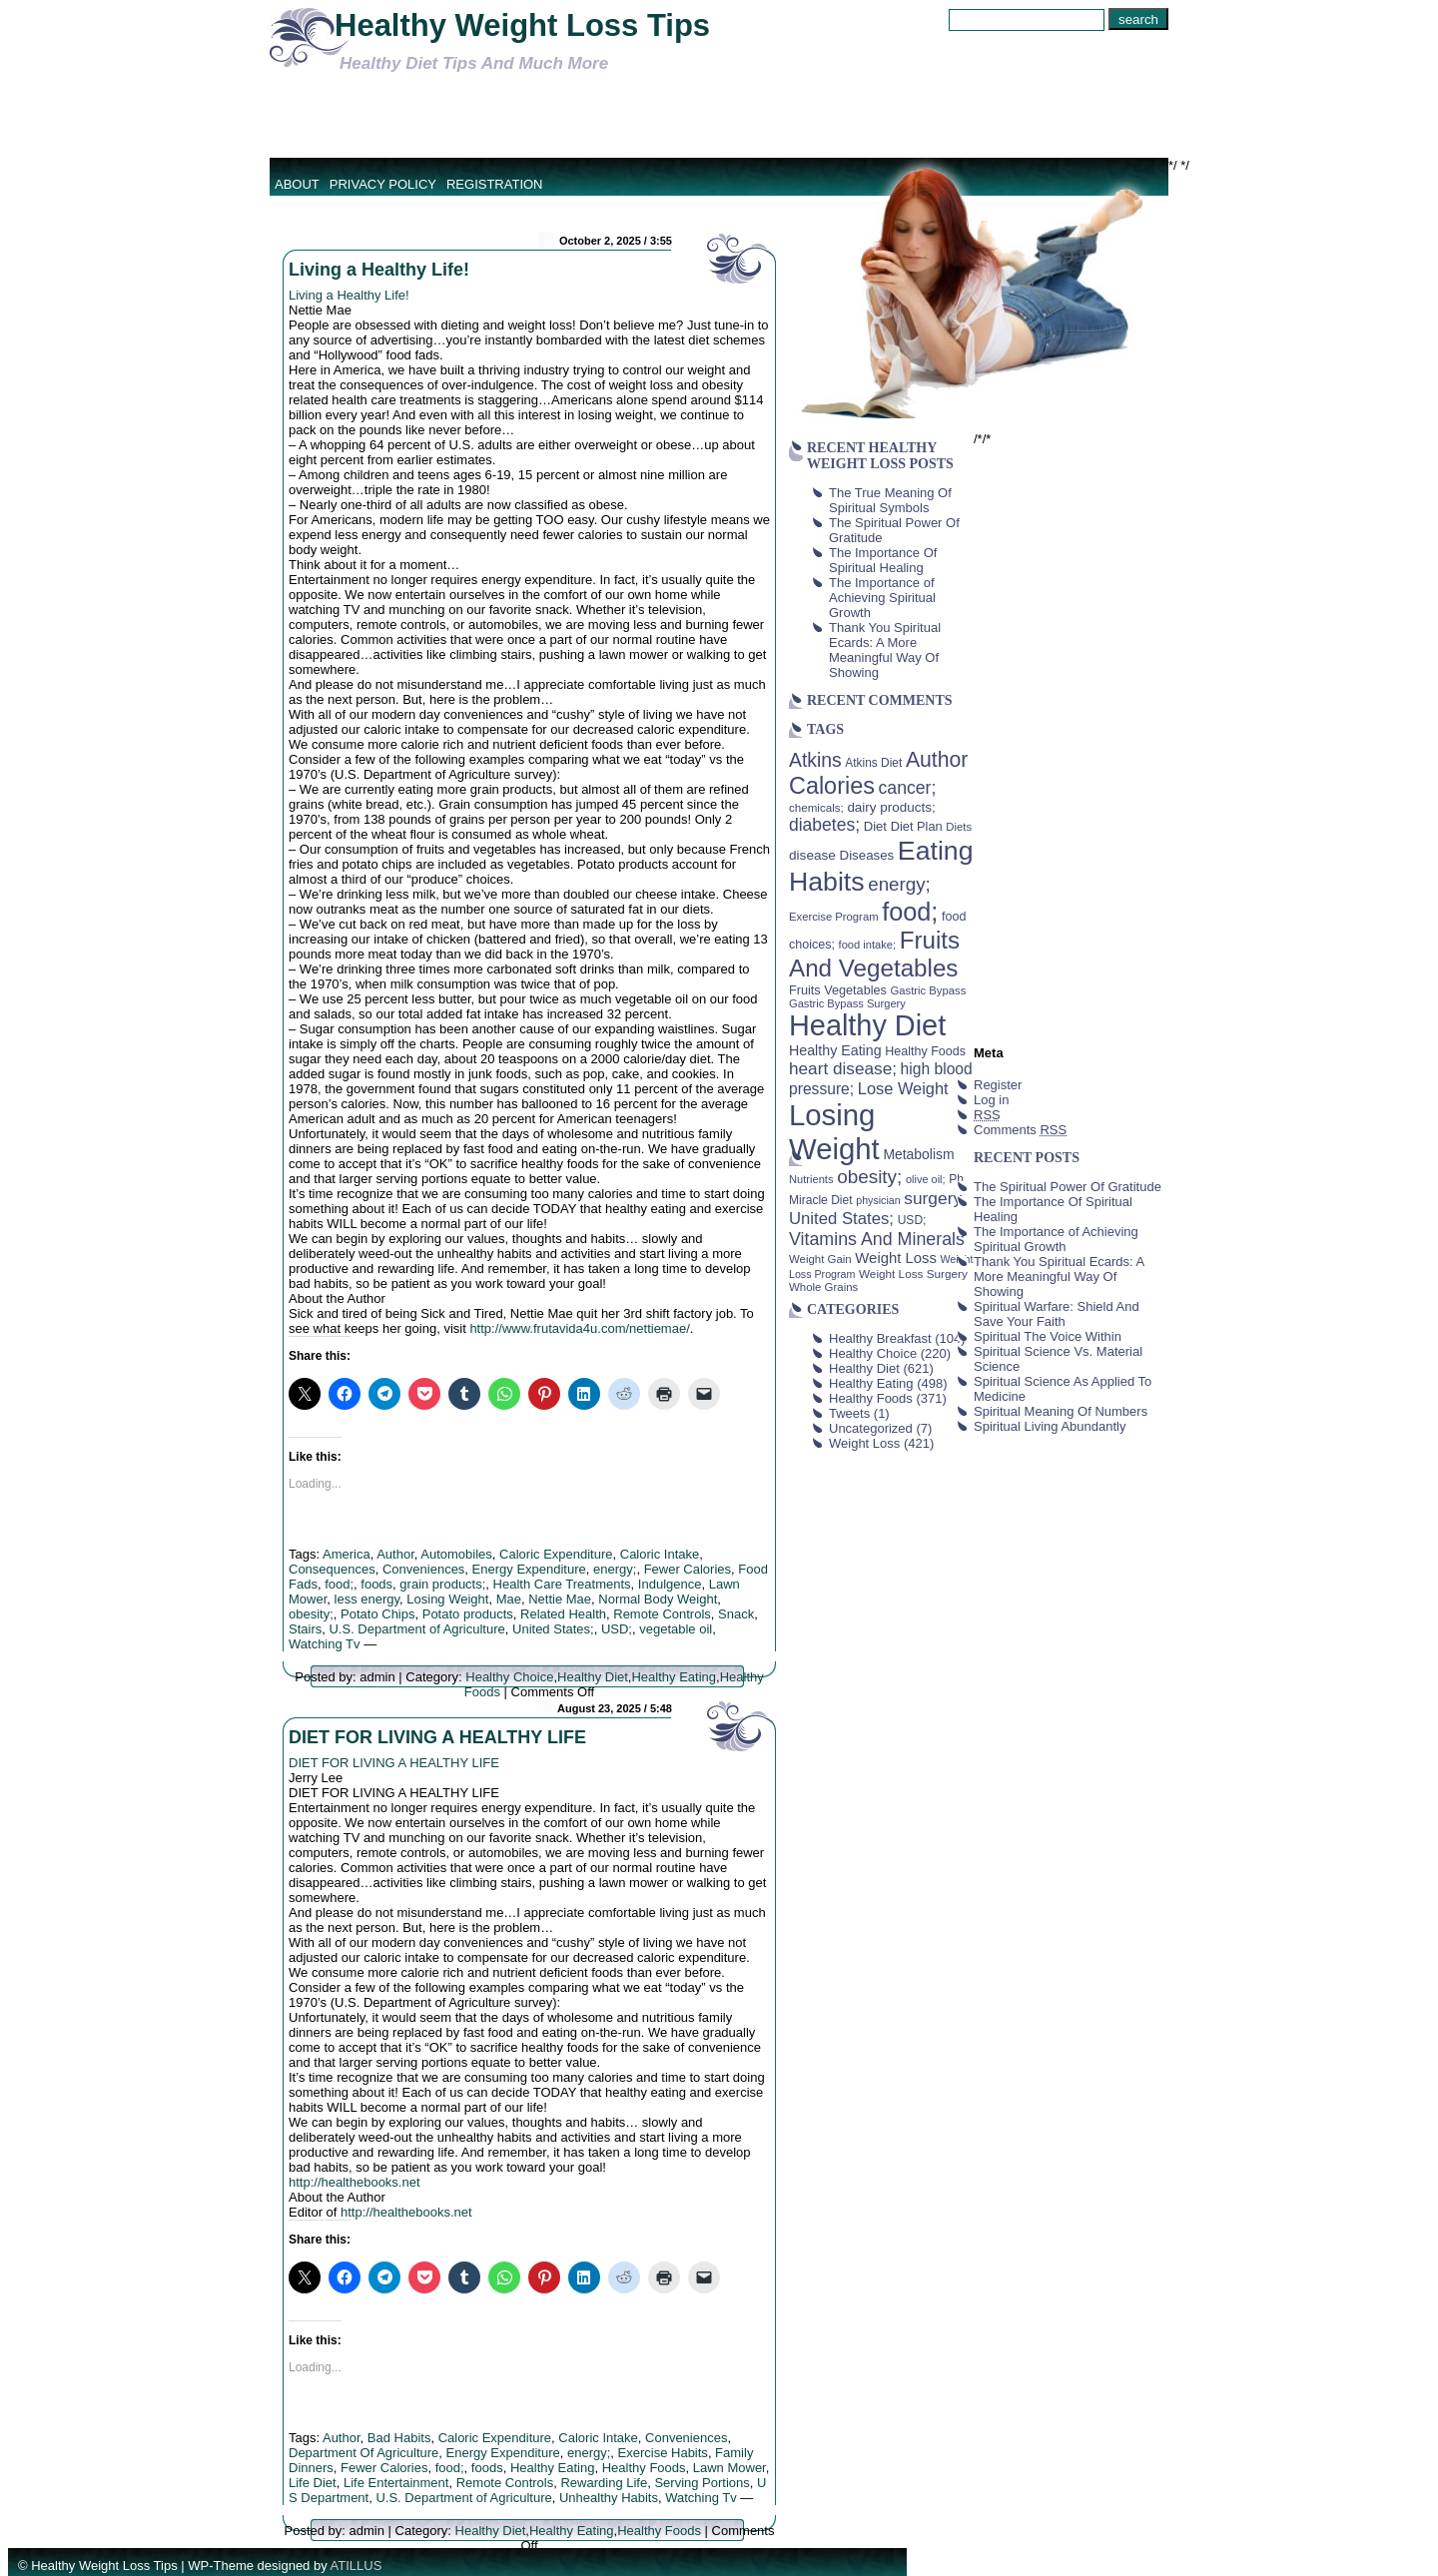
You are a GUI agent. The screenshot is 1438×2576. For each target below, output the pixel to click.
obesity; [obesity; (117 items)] (869, 1176)
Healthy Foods (644, 2467)
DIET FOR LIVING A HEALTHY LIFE (437, 1737)
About (297, 184)
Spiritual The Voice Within (1047, 1336)
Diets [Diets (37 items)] (959, 827)
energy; (614, 1569)
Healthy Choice (509, 1676)
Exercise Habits (663, 2452)
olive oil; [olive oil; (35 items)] (926, 1179)
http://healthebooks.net (354, 2182)
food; (339, 1584)
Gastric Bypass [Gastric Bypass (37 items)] (929, 990)
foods (376, 1584)
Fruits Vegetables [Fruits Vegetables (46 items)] (838, 990)
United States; (553, 1628)
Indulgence (670, 1584)
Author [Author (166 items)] (937, 760)
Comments (1020, 1129)
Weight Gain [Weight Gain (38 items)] (820, 1259)
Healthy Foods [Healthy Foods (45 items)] (925, 1051)
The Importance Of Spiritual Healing (883, 560)
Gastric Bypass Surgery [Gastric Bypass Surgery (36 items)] (847, 1003)
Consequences (332, 1569)
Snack (736, 1614)
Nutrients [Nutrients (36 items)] (811, 1179)
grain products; (442, 1584)
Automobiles (456, 1554)
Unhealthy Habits (608, 2497)
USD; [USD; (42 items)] (912, 1220)
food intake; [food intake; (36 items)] (868, 945)
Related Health (563, 1614)
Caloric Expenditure (555, 1554)
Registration (494, 184)
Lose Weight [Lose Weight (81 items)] (903, 1088)
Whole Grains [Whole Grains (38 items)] (823, 1287)
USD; (616, 1628)
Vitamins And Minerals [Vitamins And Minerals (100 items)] (877, 1239)
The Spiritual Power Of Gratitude (1067, 1186)
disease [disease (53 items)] (812, 855)
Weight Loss (864, 1443)
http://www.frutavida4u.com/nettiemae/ (579, 1328)
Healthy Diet (592, 1676)
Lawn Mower (729, 2467)
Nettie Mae (559, 1599)
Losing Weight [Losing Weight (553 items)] (834, 1131)
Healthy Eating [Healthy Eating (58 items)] (835, 1050)
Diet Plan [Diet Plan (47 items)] (917, 826)
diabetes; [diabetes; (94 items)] (824, 825)
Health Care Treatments (562, 1584)
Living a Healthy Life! (379, 270)
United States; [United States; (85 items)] (841, 1218)
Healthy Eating (673, 1676)
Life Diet (313, 2482)
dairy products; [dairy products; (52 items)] (891, 807)
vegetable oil (675, 1628)
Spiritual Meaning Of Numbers (1060, 1411)
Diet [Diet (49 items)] (875, 826)
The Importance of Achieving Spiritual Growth (882, 597)
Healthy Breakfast (880, 1338)
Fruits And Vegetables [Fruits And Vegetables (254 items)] (874, 954)
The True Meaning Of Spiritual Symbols (890, 500)
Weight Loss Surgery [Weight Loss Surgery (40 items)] (913, 1273)
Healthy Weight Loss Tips (522, 25)
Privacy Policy (383, 184)
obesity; (311, 1614)
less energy (367, 1599)
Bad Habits (399, 2437)
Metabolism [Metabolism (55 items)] (918, 1154)
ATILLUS (356, 2565)
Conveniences (423, 1569)
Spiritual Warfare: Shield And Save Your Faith (1056, 1314)
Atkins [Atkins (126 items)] (815, 760)
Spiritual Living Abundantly (1050, 1426)
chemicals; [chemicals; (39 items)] (816, 807)
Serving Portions (701, 2482)
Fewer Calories (687, 1569)
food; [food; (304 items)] (910, 912)
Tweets (849, 1413)
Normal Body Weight (657, 1599)
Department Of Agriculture (363, 2452)
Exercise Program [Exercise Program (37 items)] (834, 917)
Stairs (305, 1628)
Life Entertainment (396, 2482)
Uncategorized (871, 1428)
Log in (991, 1099)
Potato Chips (377, 1614)
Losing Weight (447, 1599)
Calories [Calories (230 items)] (832, 786)
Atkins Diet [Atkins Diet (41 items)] (873, 763)
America (346, 1554)
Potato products (467, 1614)
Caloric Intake (659, 1554)
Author (395, 1554)
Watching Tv (324, 1643)
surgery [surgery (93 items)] (933, 1198)
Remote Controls (662, 1614)
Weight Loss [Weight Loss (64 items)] (896, 1258)
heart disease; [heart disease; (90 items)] (843, 1068)
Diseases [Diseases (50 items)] (867, 855)
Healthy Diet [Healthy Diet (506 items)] (867, 1025)
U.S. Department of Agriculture (416, 1628)
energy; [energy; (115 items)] (899, 884)
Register (998, 1084)
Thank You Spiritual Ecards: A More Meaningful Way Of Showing (885, 650)
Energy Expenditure (529, 1569)
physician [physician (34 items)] (878, 1200)
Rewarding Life (603, 2482)
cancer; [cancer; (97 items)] (907, 788)
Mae (508, 1599)
